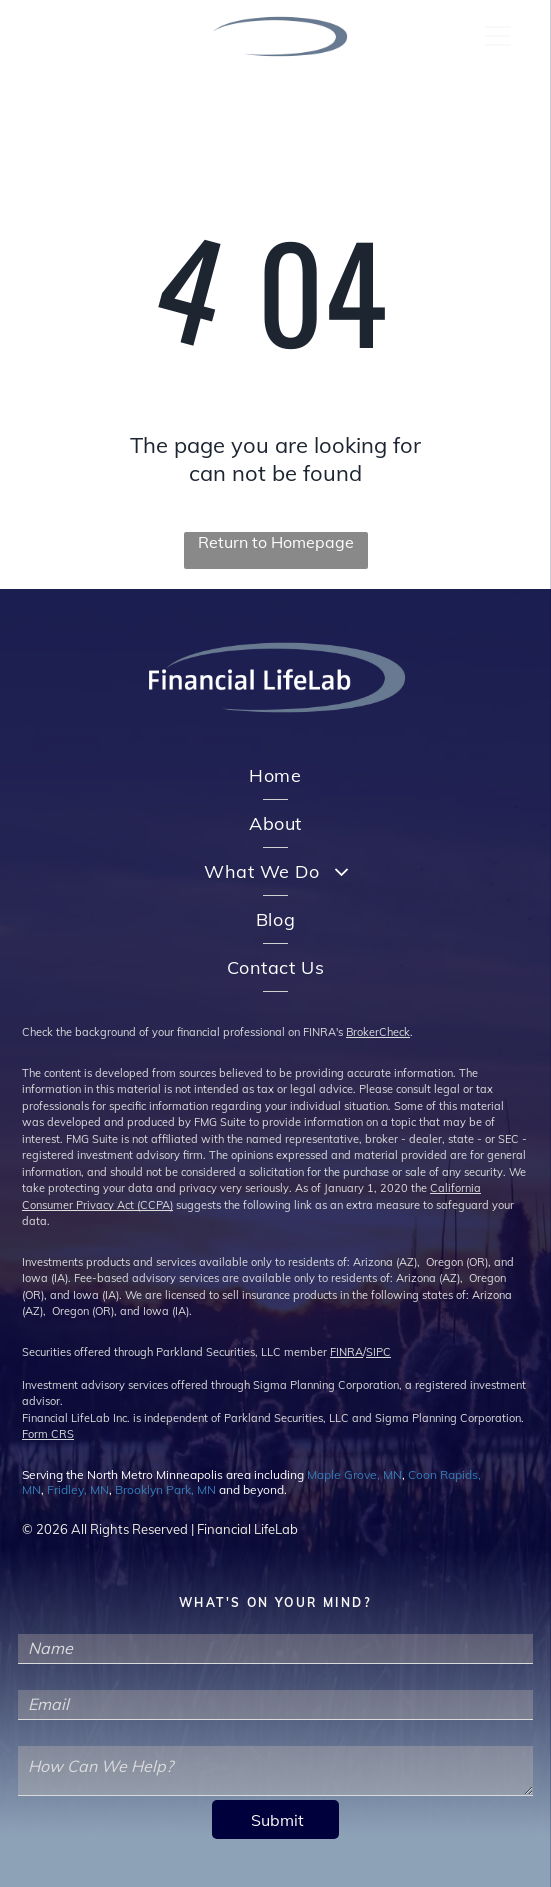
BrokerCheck (378, 1032)
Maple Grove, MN (354, 1474)
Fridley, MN (78, 1489)
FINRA (346, 1352)
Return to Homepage (276, 542)
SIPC (378, 1352)
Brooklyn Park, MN (165, 1489)
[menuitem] (275, 776)
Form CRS (48, 1434)
